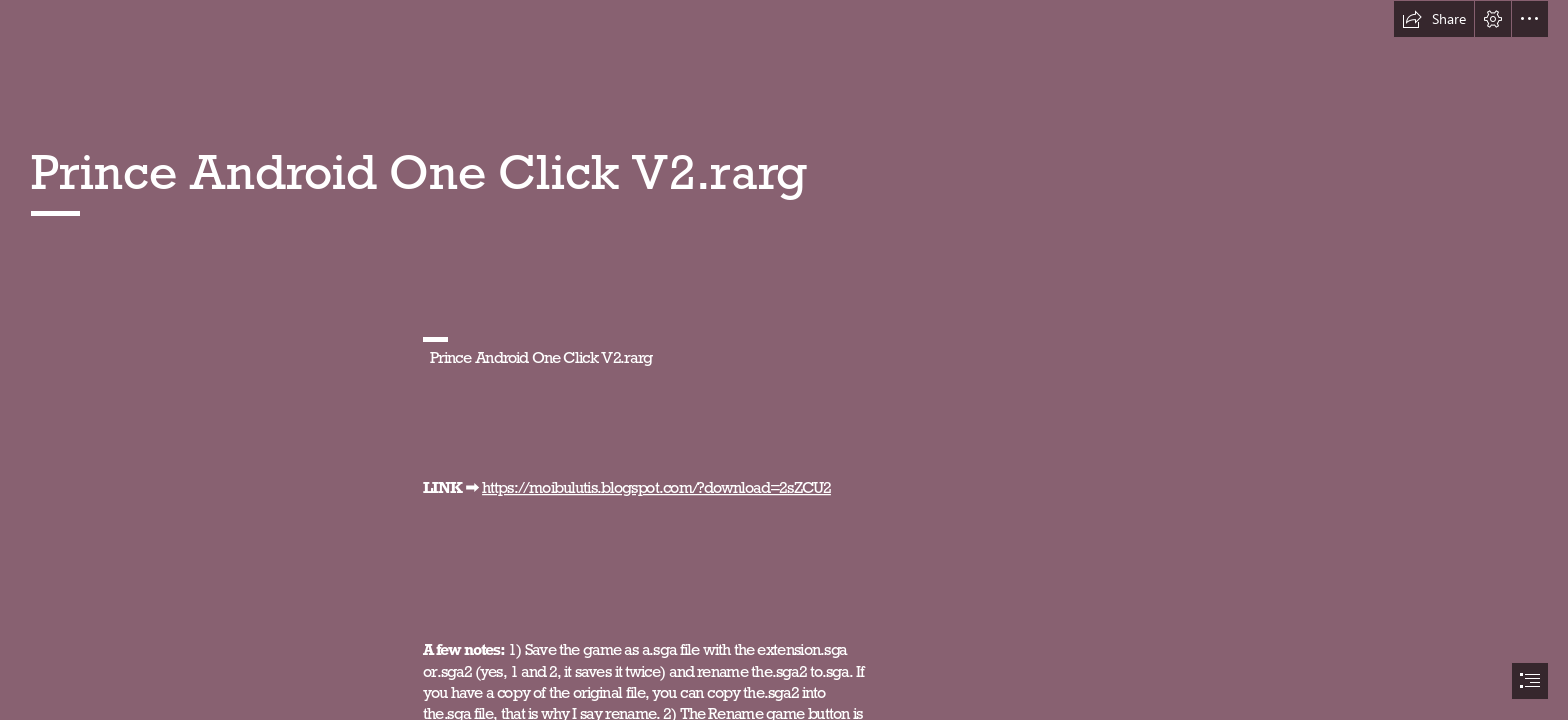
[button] (1434, 19)
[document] (784, 360)
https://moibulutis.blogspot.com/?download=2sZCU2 (656, 487)
